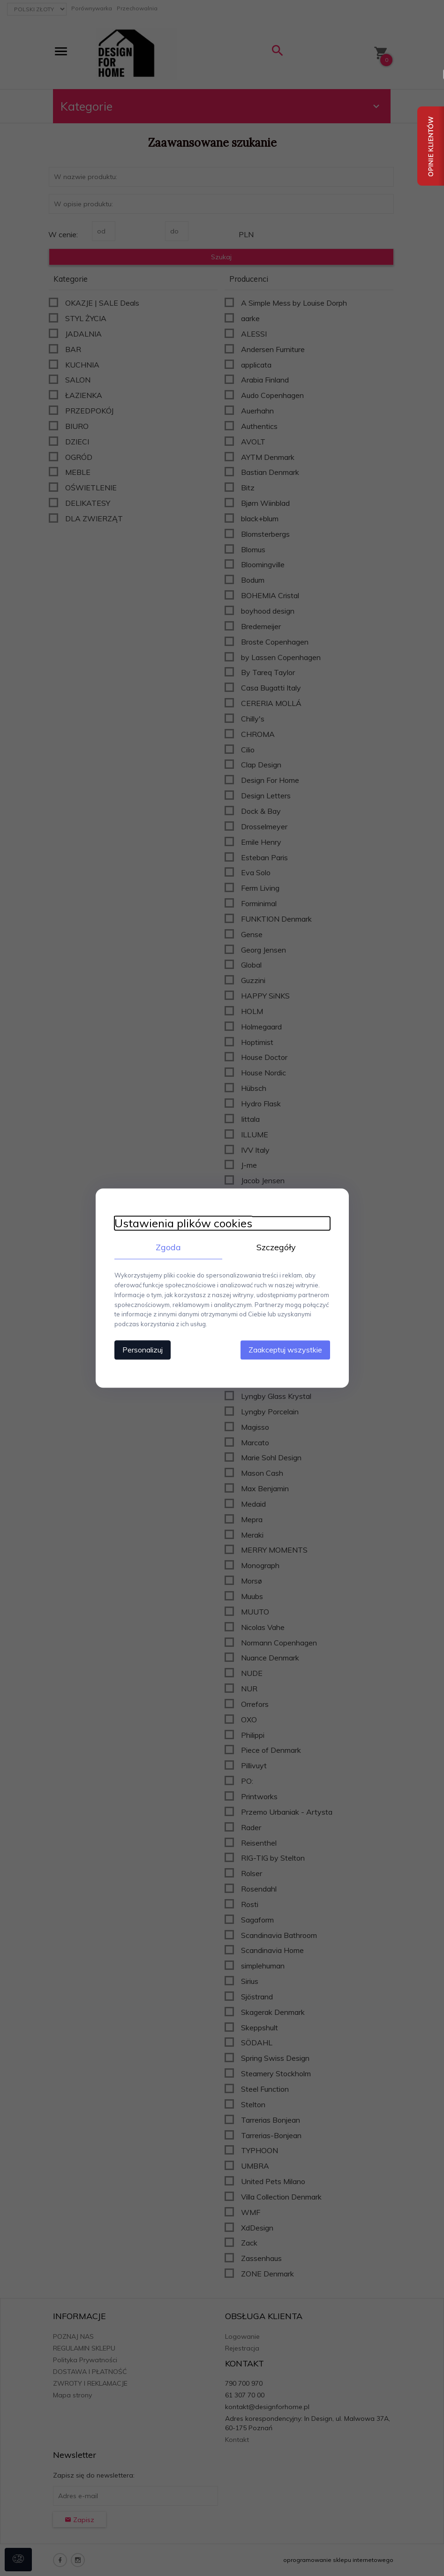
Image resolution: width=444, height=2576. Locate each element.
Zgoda (168, 1247)
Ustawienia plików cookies (183, 1223)
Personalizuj (142, 1349)
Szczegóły (276, 1247)
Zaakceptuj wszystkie (285, 1349)
